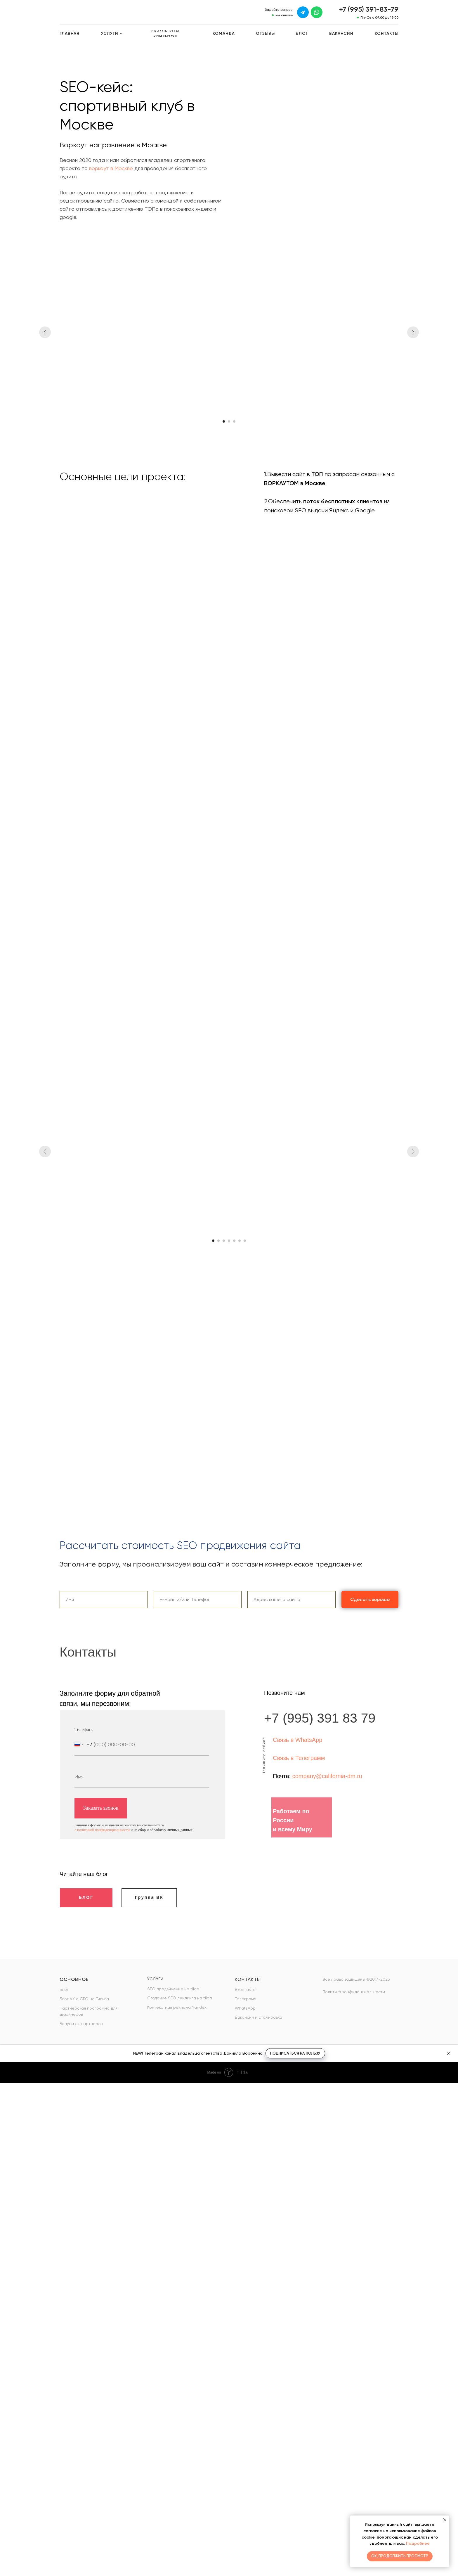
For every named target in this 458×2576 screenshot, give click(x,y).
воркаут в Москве (111, 168)
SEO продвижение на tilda (173, 1989)
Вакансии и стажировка (258, 2017)
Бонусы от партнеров (81, 2023)
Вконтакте (245, 1989)
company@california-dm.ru (327, 1776)
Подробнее (418, 2543)
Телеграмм (245, 1998)
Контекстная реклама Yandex (177, 2007)
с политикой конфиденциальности (102, 1830)
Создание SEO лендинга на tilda (179, 1998)
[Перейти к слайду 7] (245, 1240)
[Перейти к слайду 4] (229, 1240)
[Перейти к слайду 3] (234, 421)
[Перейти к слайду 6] (239, 1240)
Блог (64, 1989)
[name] (141, 1777)
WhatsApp (245, 2008)
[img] (303, 12)
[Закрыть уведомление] (445, 2520)
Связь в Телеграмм (299, 1758)
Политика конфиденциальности (353, 1991)
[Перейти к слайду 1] (224, 421)
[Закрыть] (448, 2053)
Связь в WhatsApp (297, 1740)
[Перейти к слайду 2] (229, 421)
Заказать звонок (101, 1808)
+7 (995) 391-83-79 (368, 9)
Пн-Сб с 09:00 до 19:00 (379, 17)
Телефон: (83, 1729)
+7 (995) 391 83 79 (320, 1718)
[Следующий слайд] (413, 332)
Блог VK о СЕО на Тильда (84, 1998)
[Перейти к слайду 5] (234, 1240)
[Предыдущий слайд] (45, 332)
